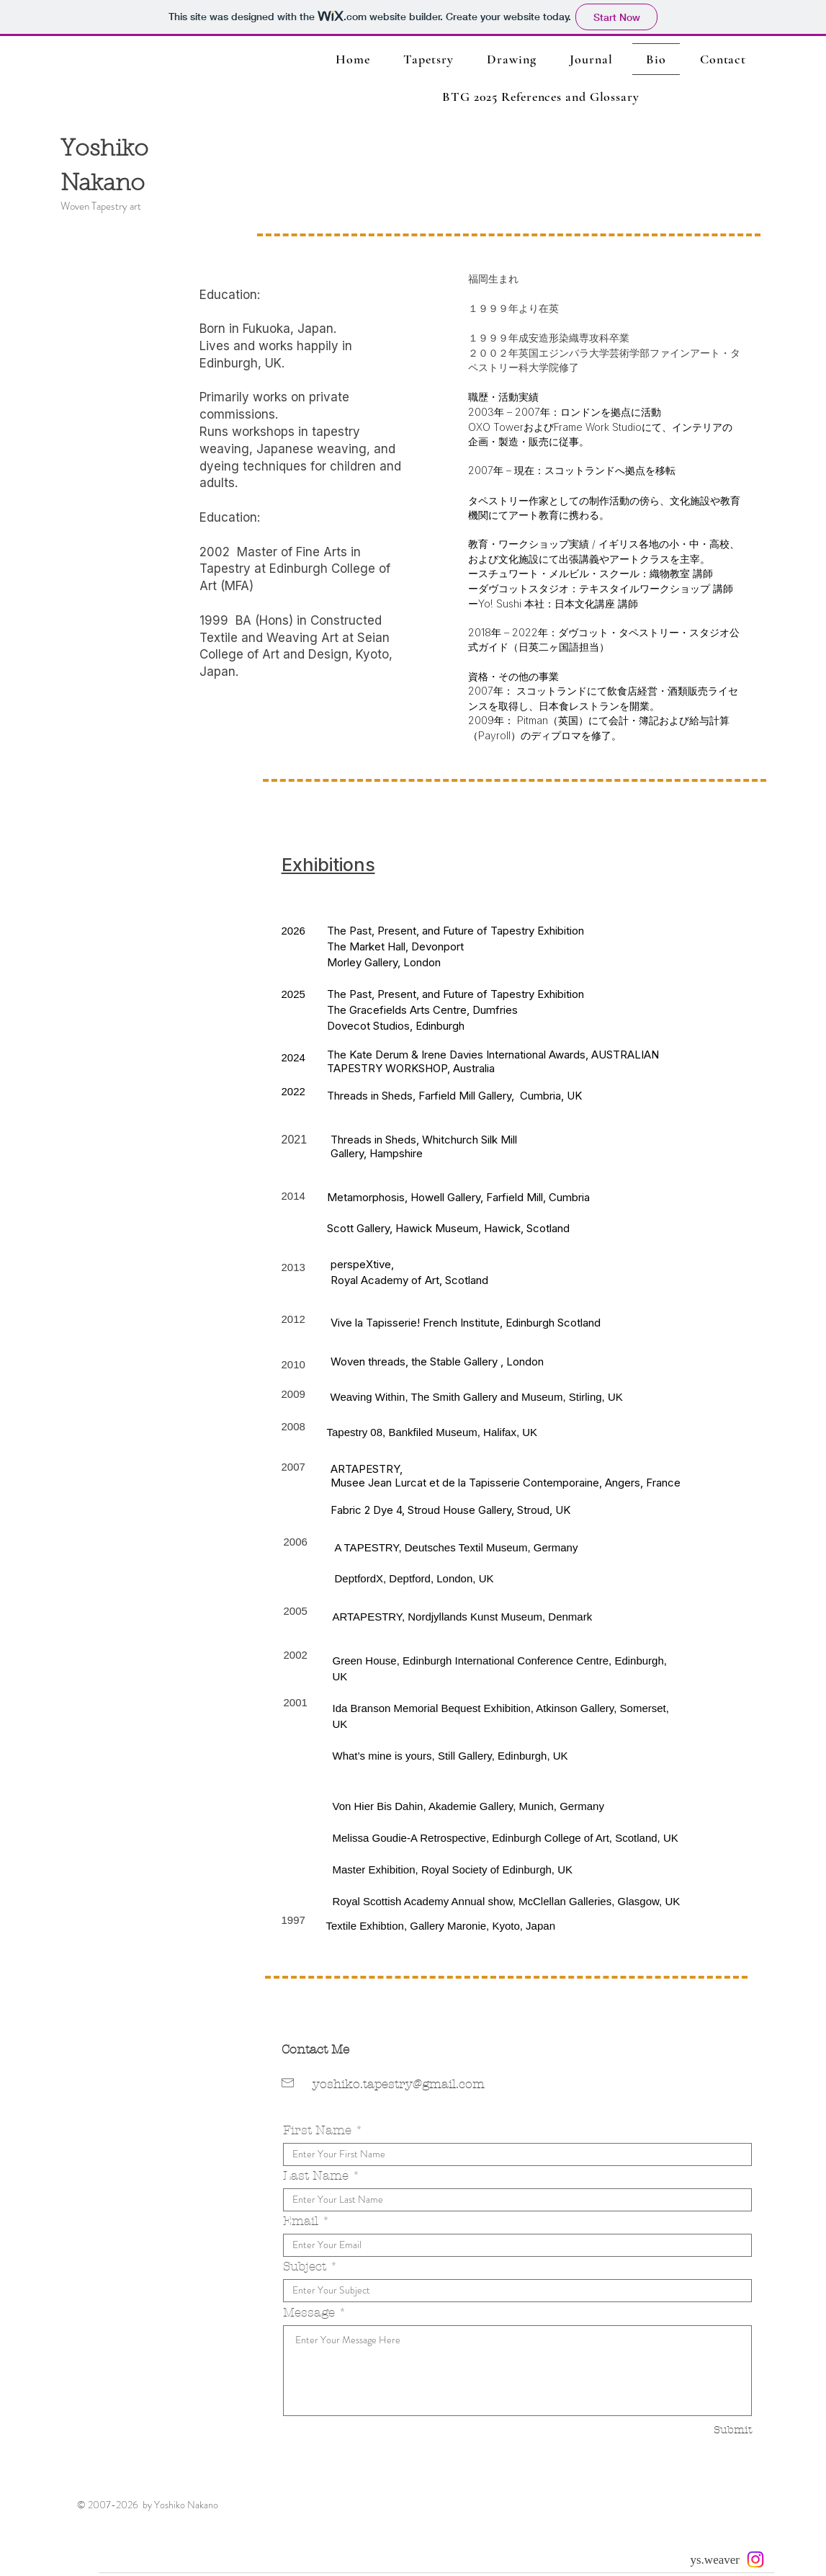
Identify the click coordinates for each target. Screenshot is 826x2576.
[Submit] (701, 2430)
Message (309, 2313)
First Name (317, 2130)
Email (300, 2221)
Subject (304, 2266)
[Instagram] (755, 2559)
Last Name (316, 2176)
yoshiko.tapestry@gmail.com (399, 2084)
